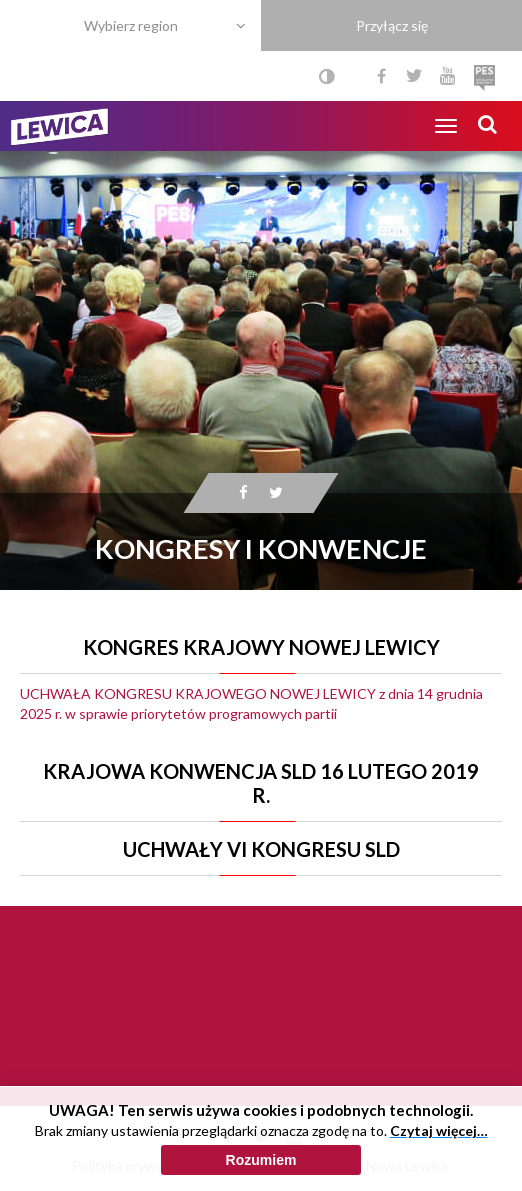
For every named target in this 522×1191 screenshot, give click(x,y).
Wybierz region (131, 25)
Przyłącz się (392, 25)
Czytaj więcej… (439, 1130)
